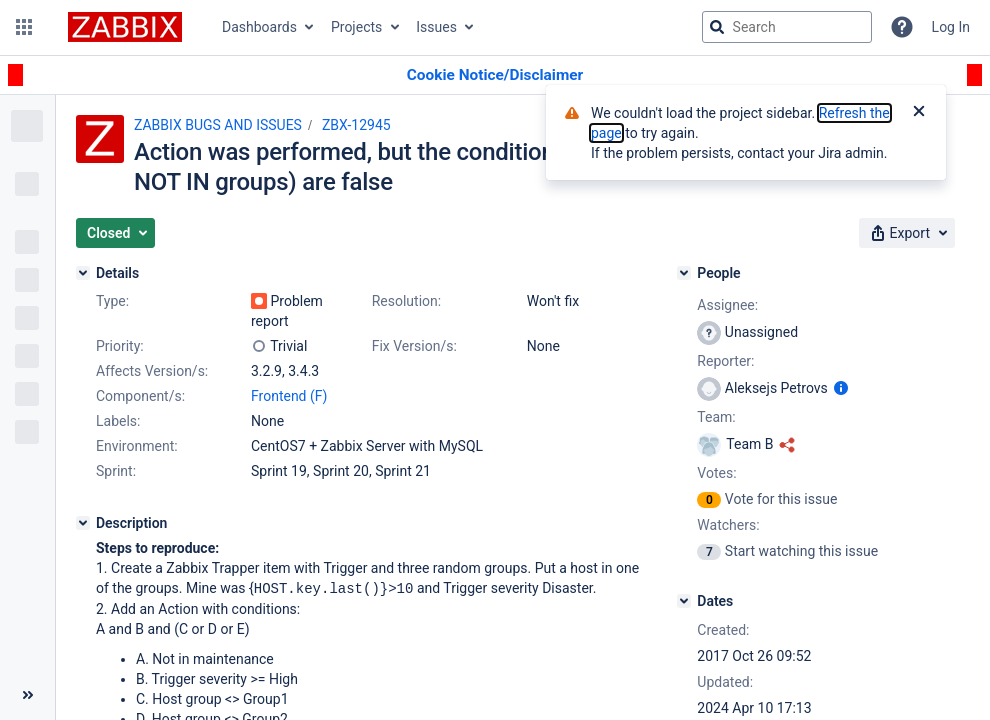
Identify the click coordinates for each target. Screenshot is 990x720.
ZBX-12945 (356, 125)
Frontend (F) (289, 396)
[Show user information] (841, 388)
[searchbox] (787, 27)
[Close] (919, 113)
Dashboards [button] (259, 27)
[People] (684, 273)
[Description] (83, 523)
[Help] (902, 27)
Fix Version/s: (414, 346)
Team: (716, 417)
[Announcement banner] (495, 75)
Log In (951, 27)
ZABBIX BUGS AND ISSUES (218, 125)
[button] (24, 27)
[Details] (83, 273)
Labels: (118, 421)
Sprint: (116, 471)
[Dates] (684, 601)
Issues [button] (436, 27)
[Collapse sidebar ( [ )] (27, 695)
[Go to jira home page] (125, 27)
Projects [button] (356, 27)
